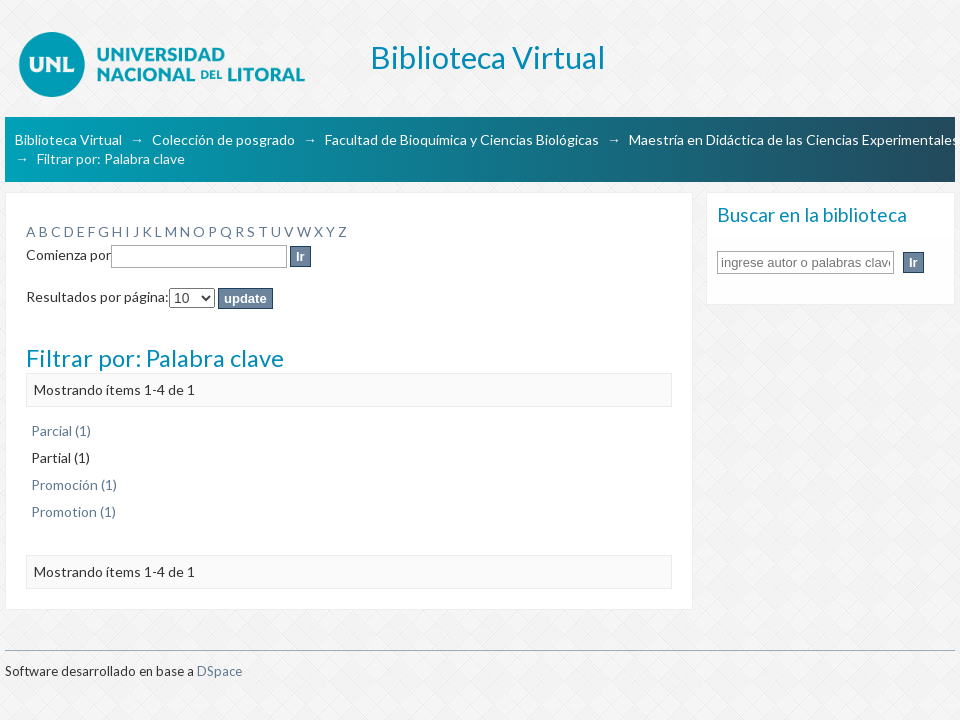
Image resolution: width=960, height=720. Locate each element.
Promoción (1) (74, 484)
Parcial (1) (61, 430)
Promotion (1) (73, 511)
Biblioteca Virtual (68, 139)
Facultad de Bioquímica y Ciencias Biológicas (462, 139)
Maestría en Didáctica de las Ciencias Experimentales (794, 139)
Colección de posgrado (223, 139)
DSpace (219, 671)
